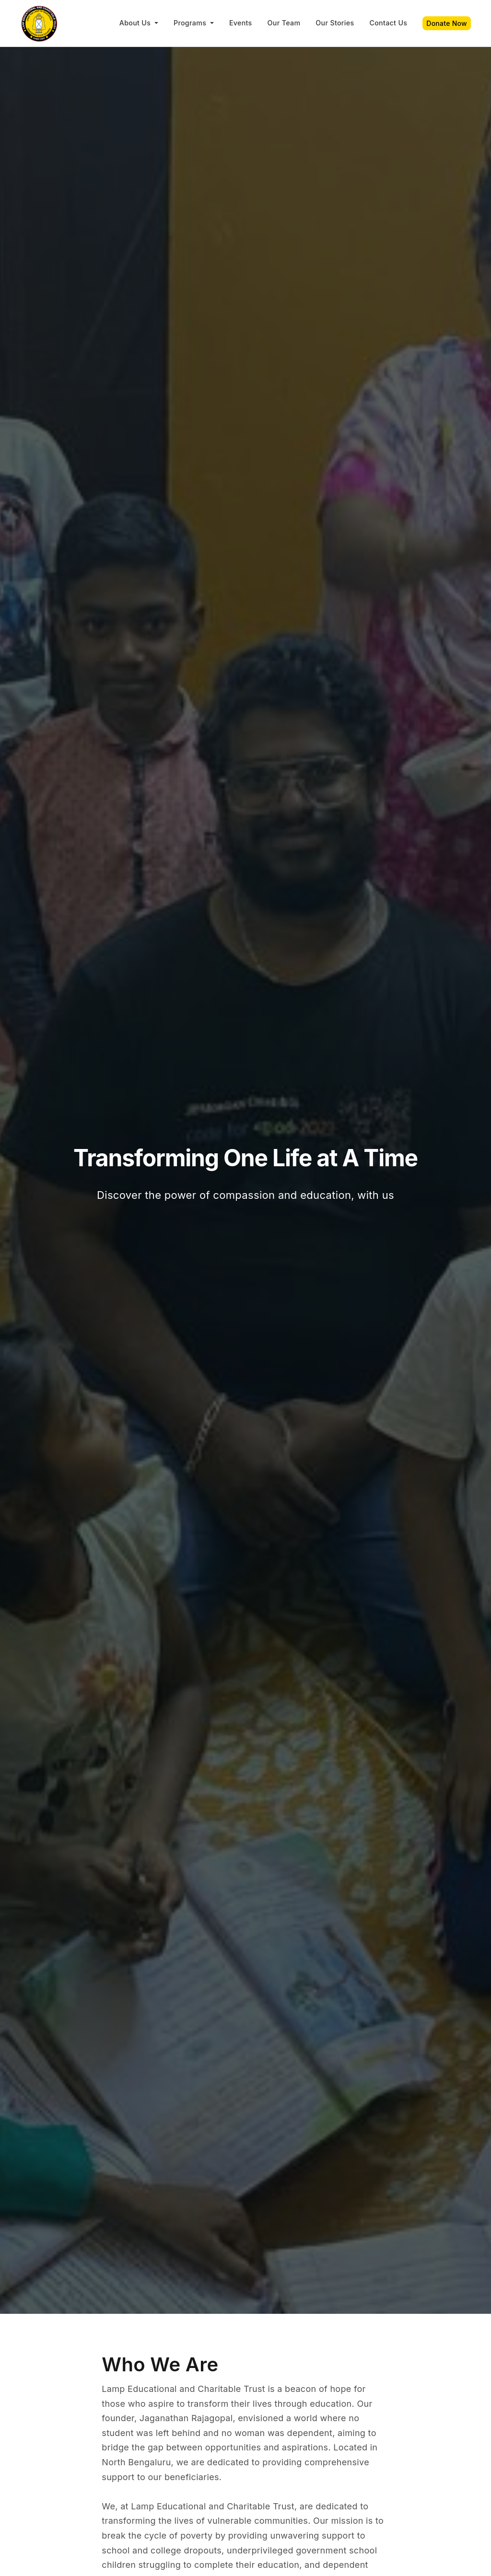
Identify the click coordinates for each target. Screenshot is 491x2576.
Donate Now (446, 23)
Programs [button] (191, 23)
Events (240, 23)
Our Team (284, 23)
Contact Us (388, 23)
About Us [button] (136, 23)
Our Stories (335, 23)
